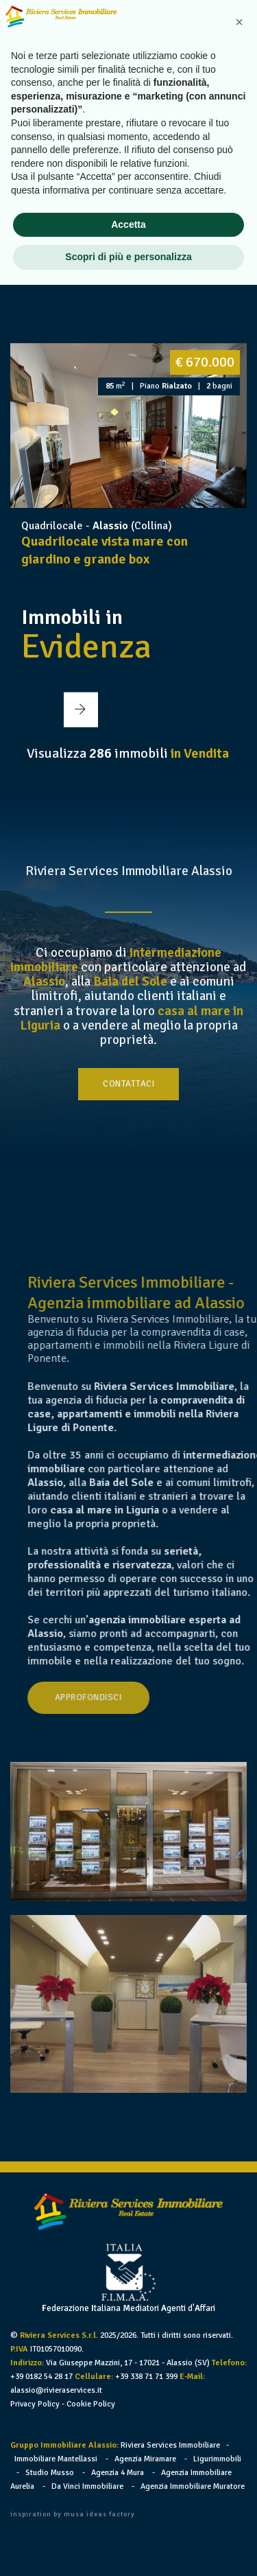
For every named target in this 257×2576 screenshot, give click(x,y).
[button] (117, 254)
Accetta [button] (128, 2515)
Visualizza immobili (128, 753)
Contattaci (128, 1083)
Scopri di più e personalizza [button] (128, 2547)
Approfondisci (126, 1697)
